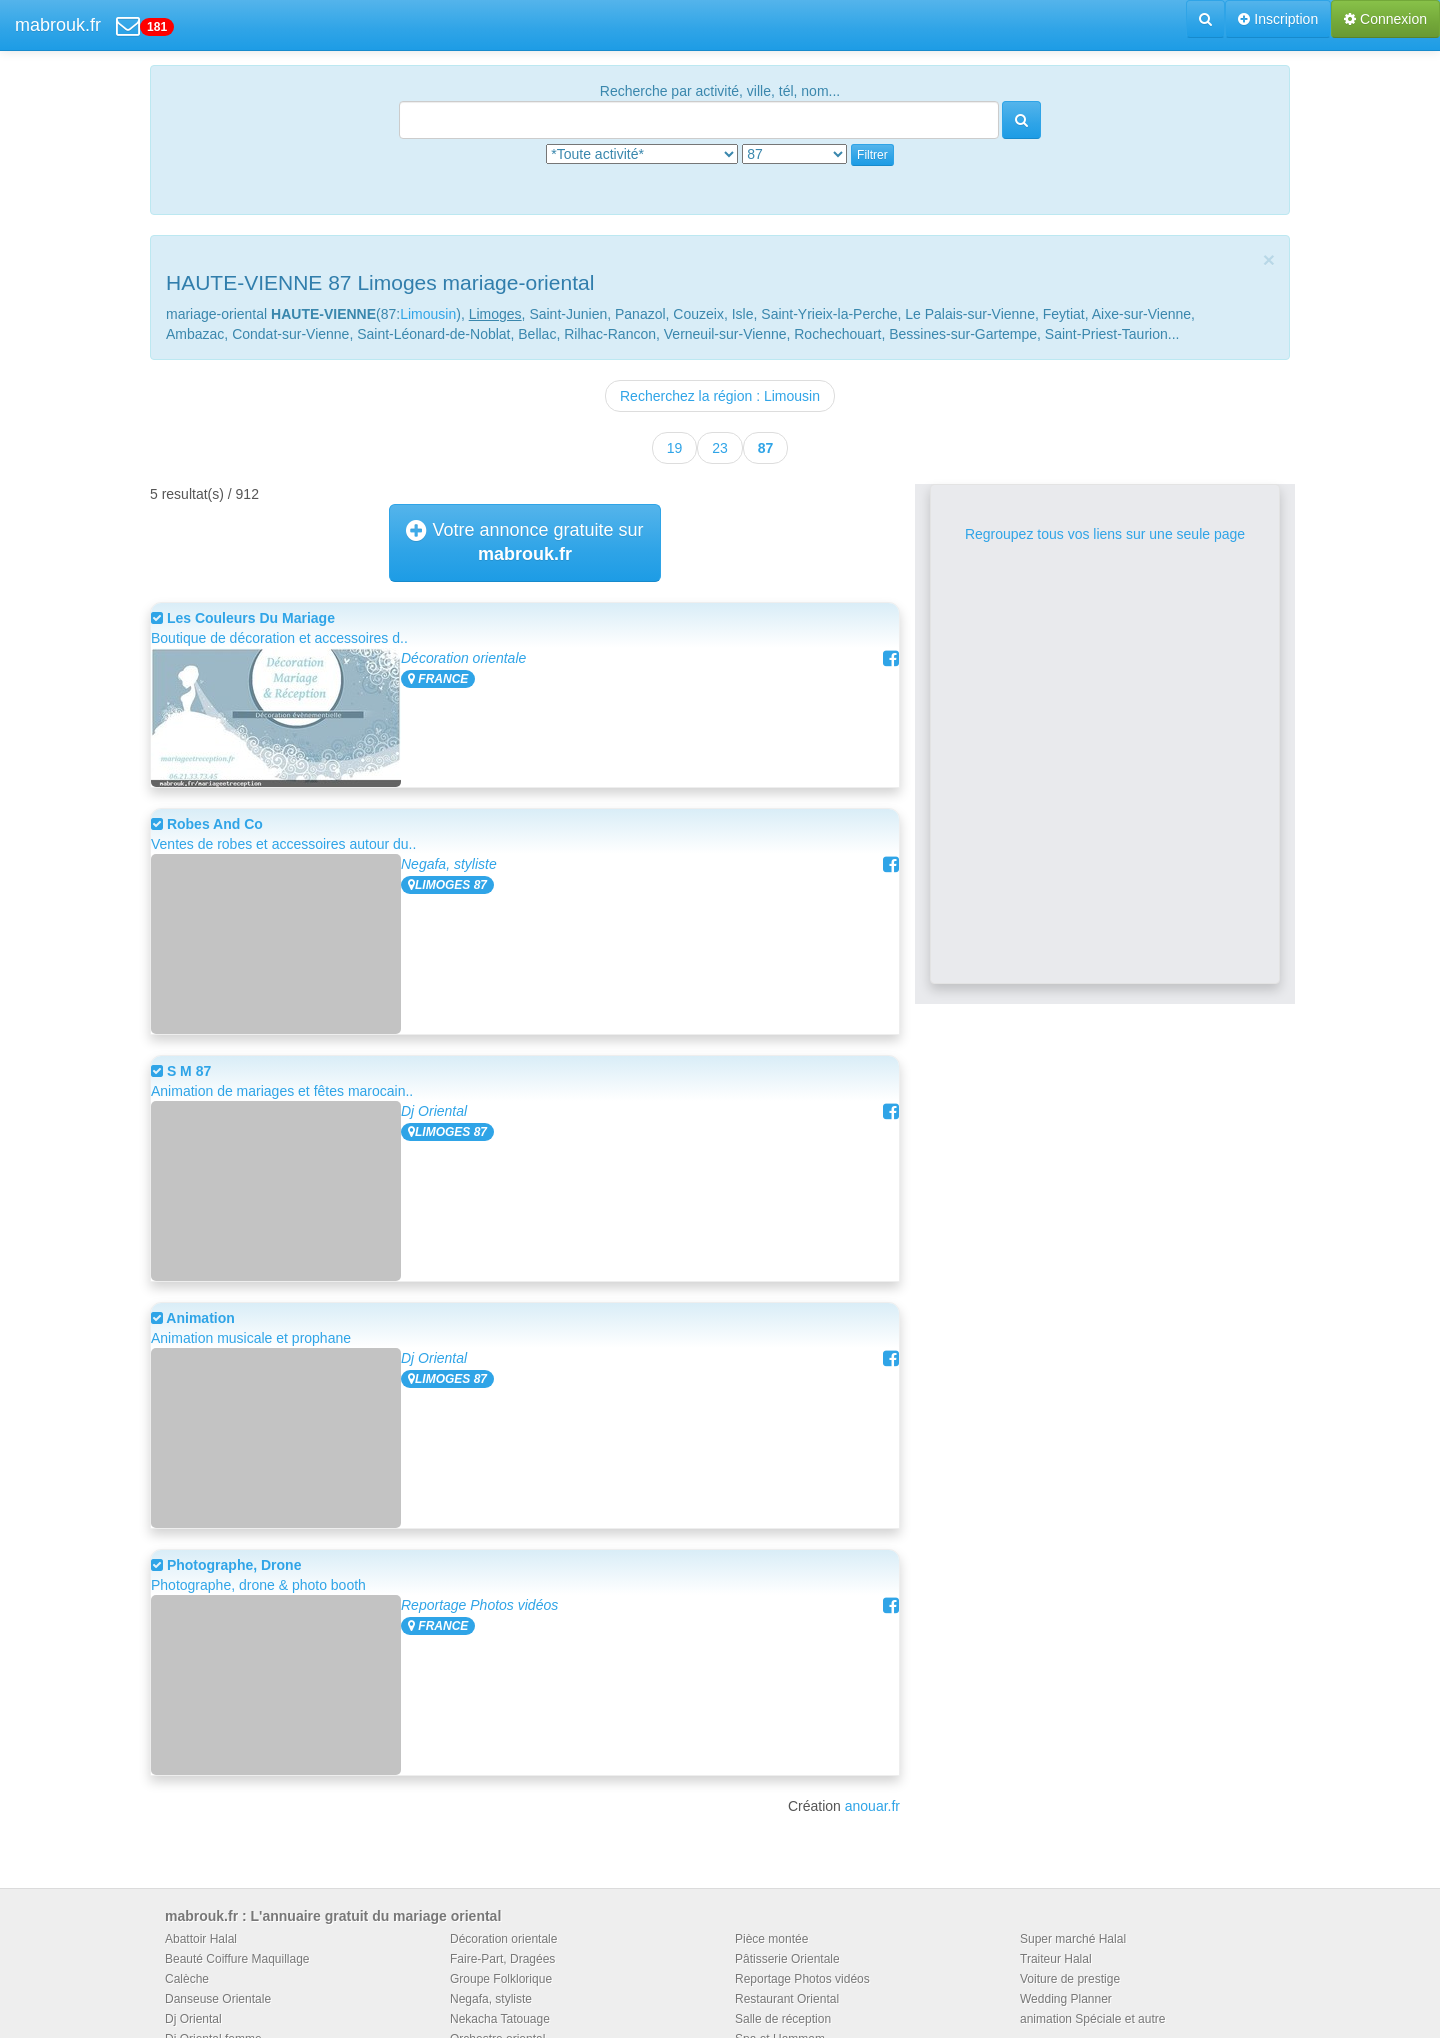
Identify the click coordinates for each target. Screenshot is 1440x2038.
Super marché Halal (1073, 1939)
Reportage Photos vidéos (479, 1605)
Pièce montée (771, 1939)
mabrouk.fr (58, 25)
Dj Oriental (434, 1111)
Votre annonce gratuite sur (524, 542)
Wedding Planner (1066, 1999)
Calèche (187, 1979)
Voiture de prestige (1070, 1979)
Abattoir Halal (201, 1939)
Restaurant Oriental (787, 1999)
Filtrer (872, 155)
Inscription (1278, 19)
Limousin (428, 314)
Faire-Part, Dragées (502, 1959)
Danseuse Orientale (218, 1999)
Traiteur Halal (1056, 1959)
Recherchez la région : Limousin (720, 396)
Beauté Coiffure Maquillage (237, 1959)
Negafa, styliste (449, 864)
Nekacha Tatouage (500, 2019)
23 (720, 448)
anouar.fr (872, 1806)
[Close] (1269, 259)
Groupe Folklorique (501, 1979)
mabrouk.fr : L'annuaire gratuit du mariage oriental (333, 1916)
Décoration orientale (463, 658)
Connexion (1385, 19)
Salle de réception (783, 2019)
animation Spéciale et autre (1092, 2019)
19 (675, 448)
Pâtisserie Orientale (787, 1959)
